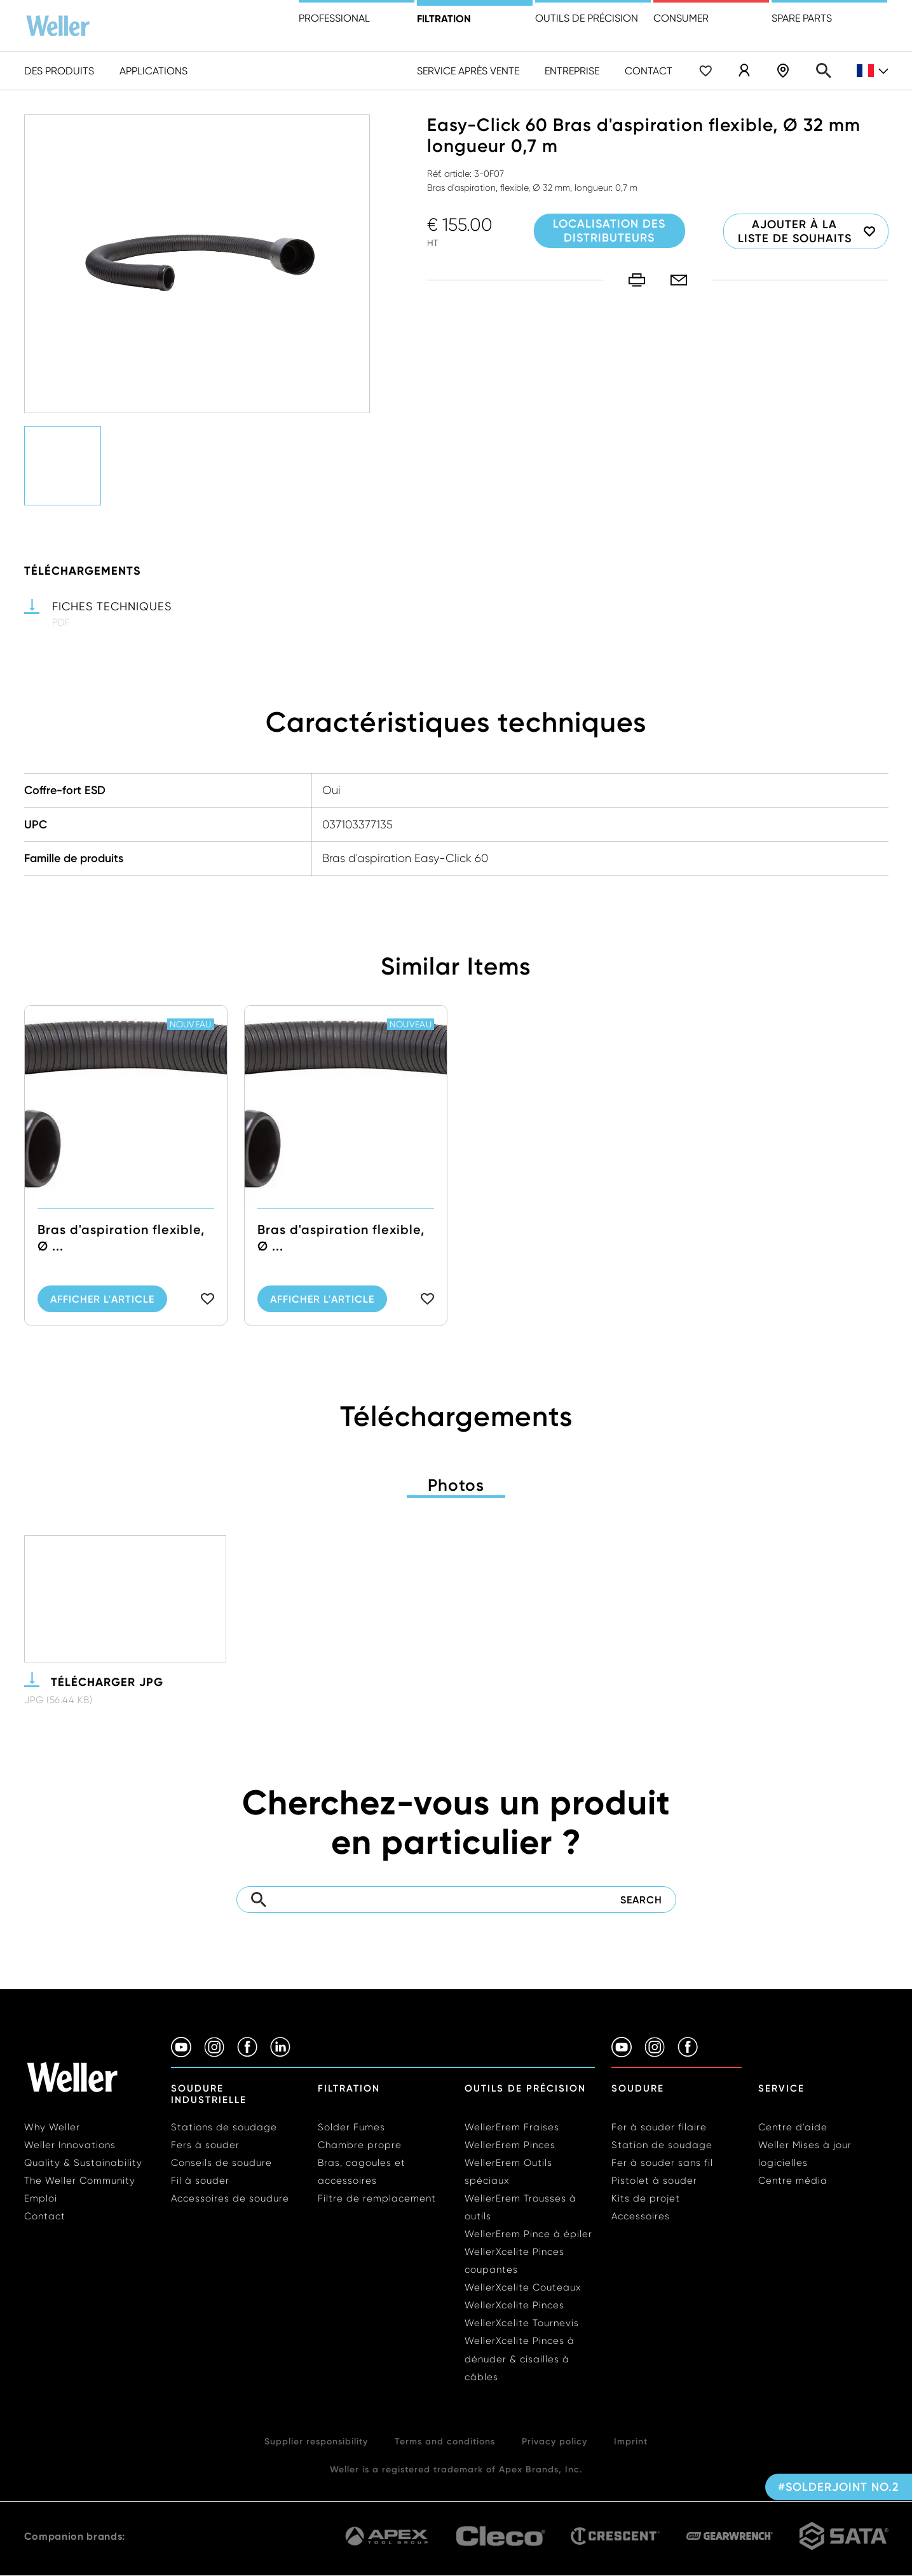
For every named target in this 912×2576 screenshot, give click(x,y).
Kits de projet (645, 2198)
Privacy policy (554, 2441)
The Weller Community (79, 2180)
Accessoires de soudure (230, 2198)
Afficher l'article (102, 1328)
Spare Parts (802, 18)
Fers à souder (205, 2145)
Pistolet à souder (654, 2180)
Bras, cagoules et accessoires (361, 2171)
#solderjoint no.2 (838, 2487)
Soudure (637, 2088)
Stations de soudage (224, 2127)
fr (872, 70)
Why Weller (52, 2127)
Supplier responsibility (316, 2441)
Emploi (40, 2198)
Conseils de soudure (221, 2162)
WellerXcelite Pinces (514, 2305)
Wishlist (705, 70)
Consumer (681, 18)
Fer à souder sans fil (662, 2162)
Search (823, 70)
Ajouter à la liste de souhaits (795, 231)
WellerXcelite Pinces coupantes (514, 2260)
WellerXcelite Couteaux (523, 2287)
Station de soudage (661, 2145)
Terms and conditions (445, 2441)
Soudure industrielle (209, 2094)
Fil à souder (200, 2180)
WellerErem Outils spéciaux (508, 2171)
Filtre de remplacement (377, 2198)
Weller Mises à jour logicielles (805, 2153)
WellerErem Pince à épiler (528, 2234)
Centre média (792, 2180)
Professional (334, 18)
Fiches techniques (112, 606)
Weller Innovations (70, 2145)
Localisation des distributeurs (783, 70)
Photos (456, 1485)
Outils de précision (586, 18)
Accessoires (640, 2216)
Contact (648, 71)
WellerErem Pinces (510, 2145)
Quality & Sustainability (83, 2162)
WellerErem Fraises (512, 2127)
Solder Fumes (351, 2127)
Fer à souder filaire (659, 2127)
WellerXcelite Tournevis (522, 2323)
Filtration (444, 18)
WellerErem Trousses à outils (520, 2207)
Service (781, 2088)
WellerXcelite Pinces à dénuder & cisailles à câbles (520, 2358)
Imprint (631, 2441)
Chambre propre (360, 2145)
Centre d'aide (792, 2127)
